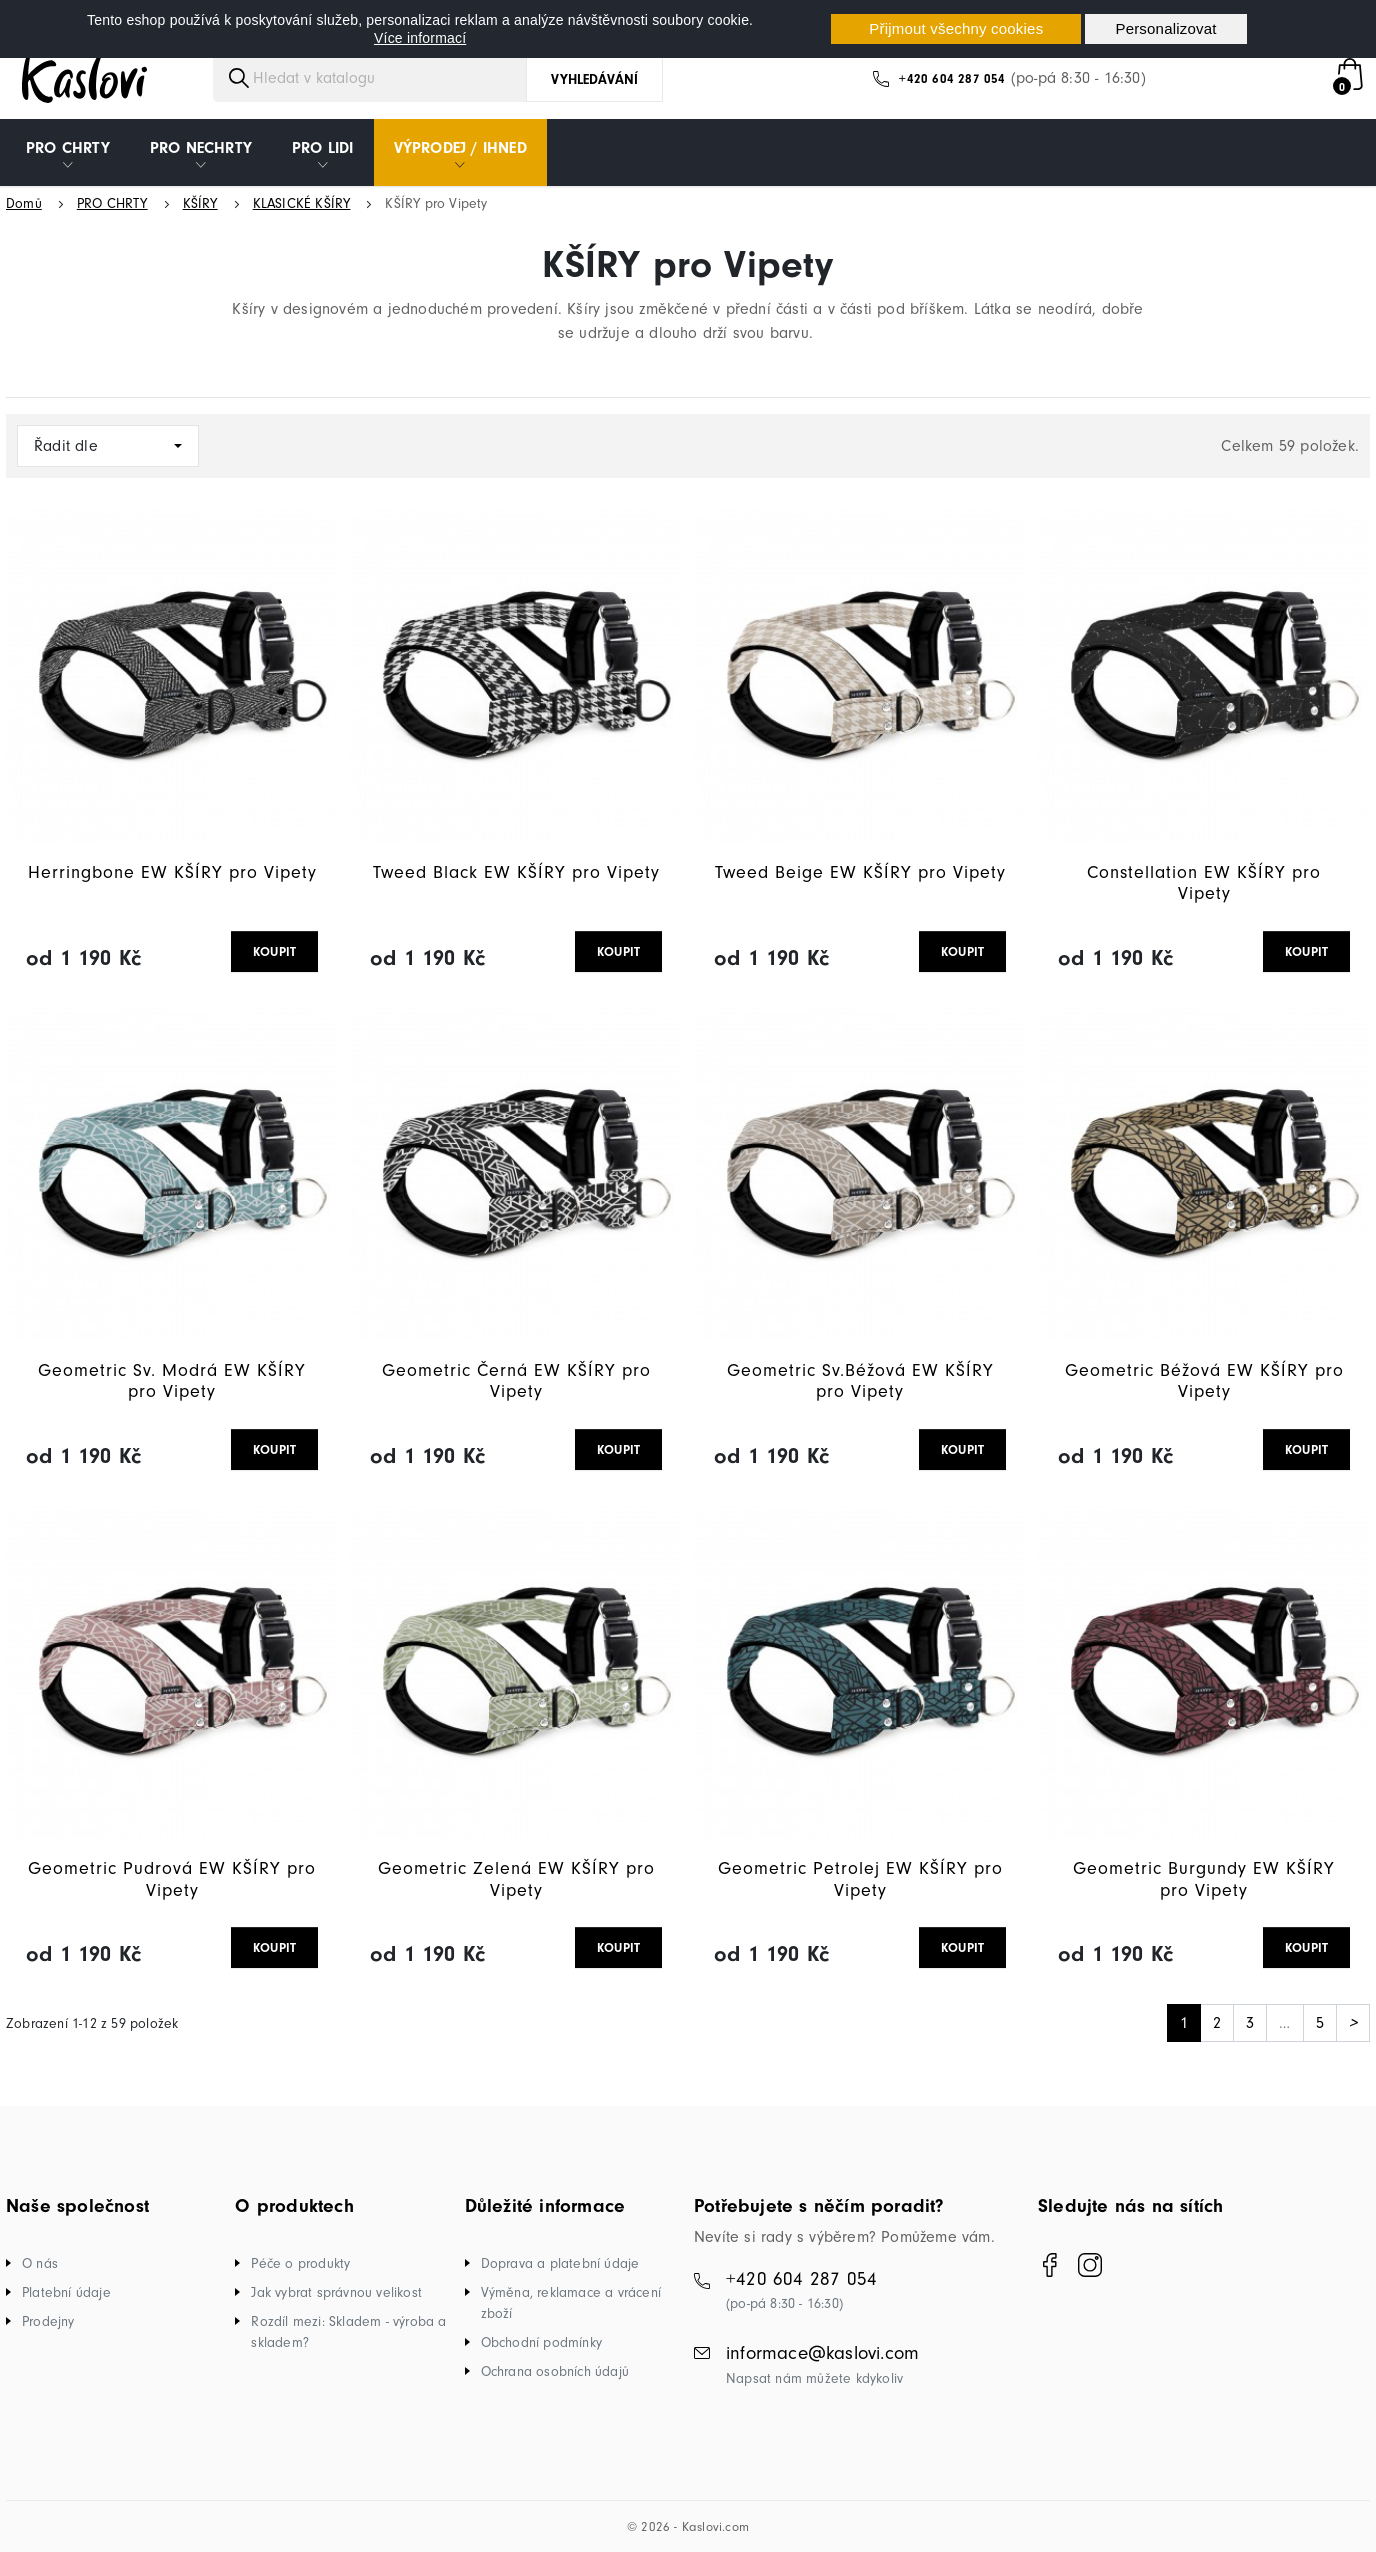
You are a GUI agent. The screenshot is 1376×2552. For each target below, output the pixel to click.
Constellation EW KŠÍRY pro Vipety (1204, 883)
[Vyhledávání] (388, 78)
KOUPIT (274, 951)
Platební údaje (66, 2292)
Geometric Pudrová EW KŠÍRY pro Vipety (172, 1879)
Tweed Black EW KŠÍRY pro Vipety (516, 872)
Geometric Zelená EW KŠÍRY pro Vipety (516, 1879)
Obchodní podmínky (541, 2342)
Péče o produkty (300, 2263)
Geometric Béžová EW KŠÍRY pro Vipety (1204, 1381)
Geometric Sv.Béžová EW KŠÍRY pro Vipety (860, 1381)
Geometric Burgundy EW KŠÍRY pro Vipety (1204, 1879)
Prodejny (48, 2321)
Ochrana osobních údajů (555, 2371)
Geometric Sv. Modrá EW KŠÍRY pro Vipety (172, 1381)
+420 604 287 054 (952, 78)
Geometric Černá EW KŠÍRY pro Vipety (516, 1381)
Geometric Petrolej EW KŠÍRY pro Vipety (860, 1879)
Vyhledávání (594, 79)
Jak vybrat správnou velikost (336, 2292)
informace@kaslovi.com (822, 2353)
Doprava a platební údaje (560, 2263)
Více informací (420, 38)
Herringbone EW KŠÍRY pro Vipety (172, 872)
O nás (40, 2263)
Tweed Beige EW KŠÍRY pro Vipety (860, 872)
